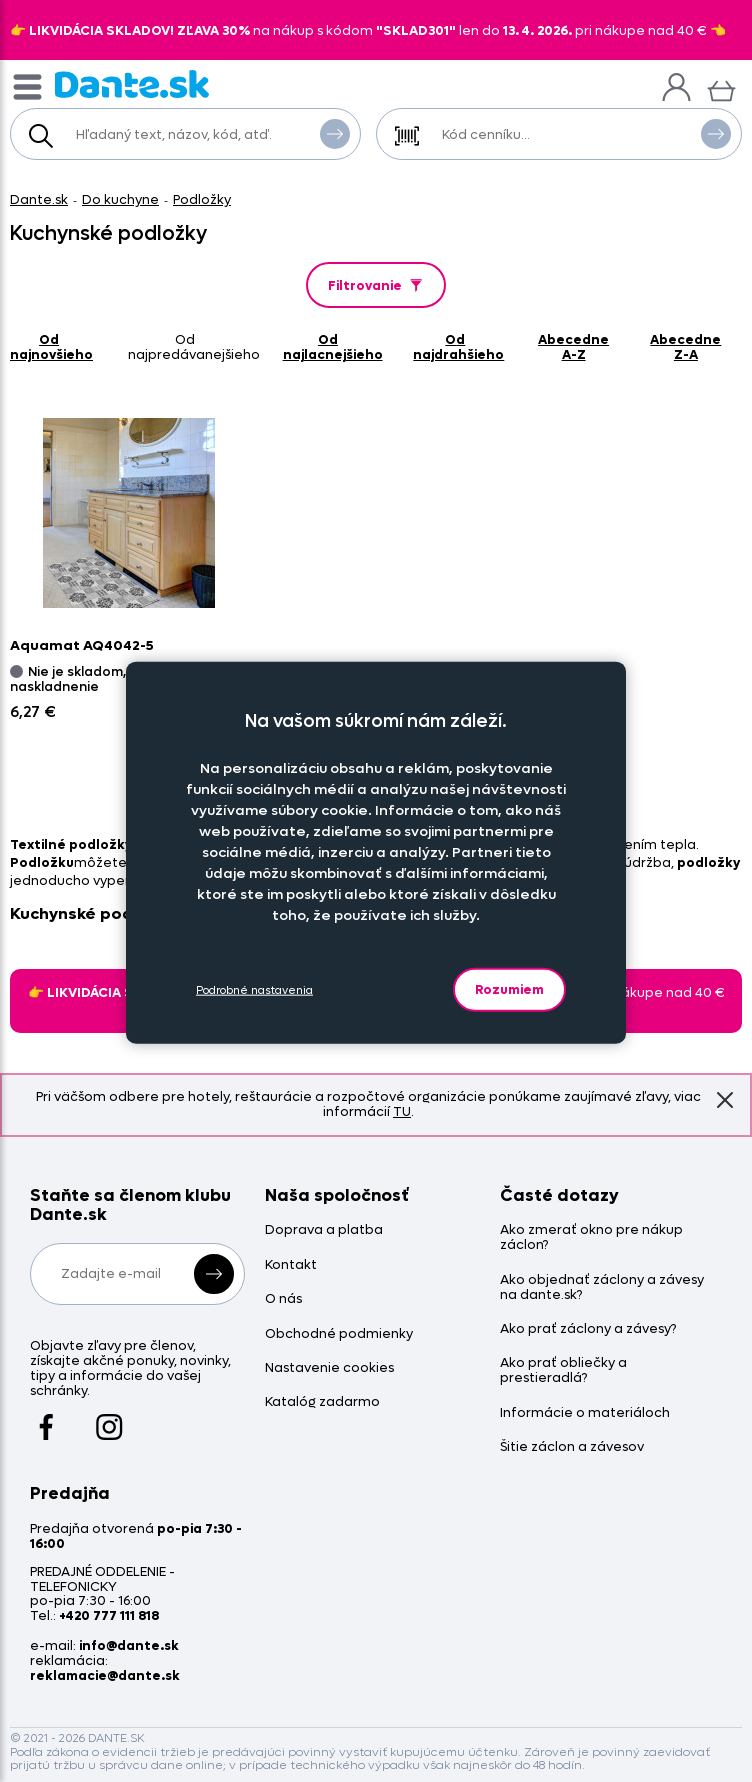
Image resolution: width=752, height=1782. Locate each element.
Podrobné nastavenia (254, 989)
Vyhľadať (335, 133)
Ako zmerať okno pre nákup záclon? (591, 1238)
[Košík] (721, 88)
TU (402, 1111)
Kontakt (291, 1265)
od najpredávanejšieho (194, 347)
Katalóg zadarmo (322, 1402)
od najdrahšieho (458, 347)
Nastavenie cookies (329, 1368)
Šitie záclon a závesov (572, 1447)
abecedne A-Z (573, 347)
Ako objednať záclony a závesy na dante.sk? (602, 1288)
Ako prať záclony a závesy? (588, 1329)
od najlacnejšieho (333, 347)
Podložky (202, 199)
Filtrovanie (376, 285)
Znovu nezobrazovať (725, 1099)
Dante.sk (39, 199)
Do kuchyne (120, 199)
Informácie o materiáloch (585, 1413)
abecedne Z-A (685, 347)
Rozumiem (509, 989)
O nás (283, 1299)
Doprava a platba (324, 1230)
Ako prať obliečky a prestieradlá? (563, 1371)
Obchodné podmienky (339, 1334)
